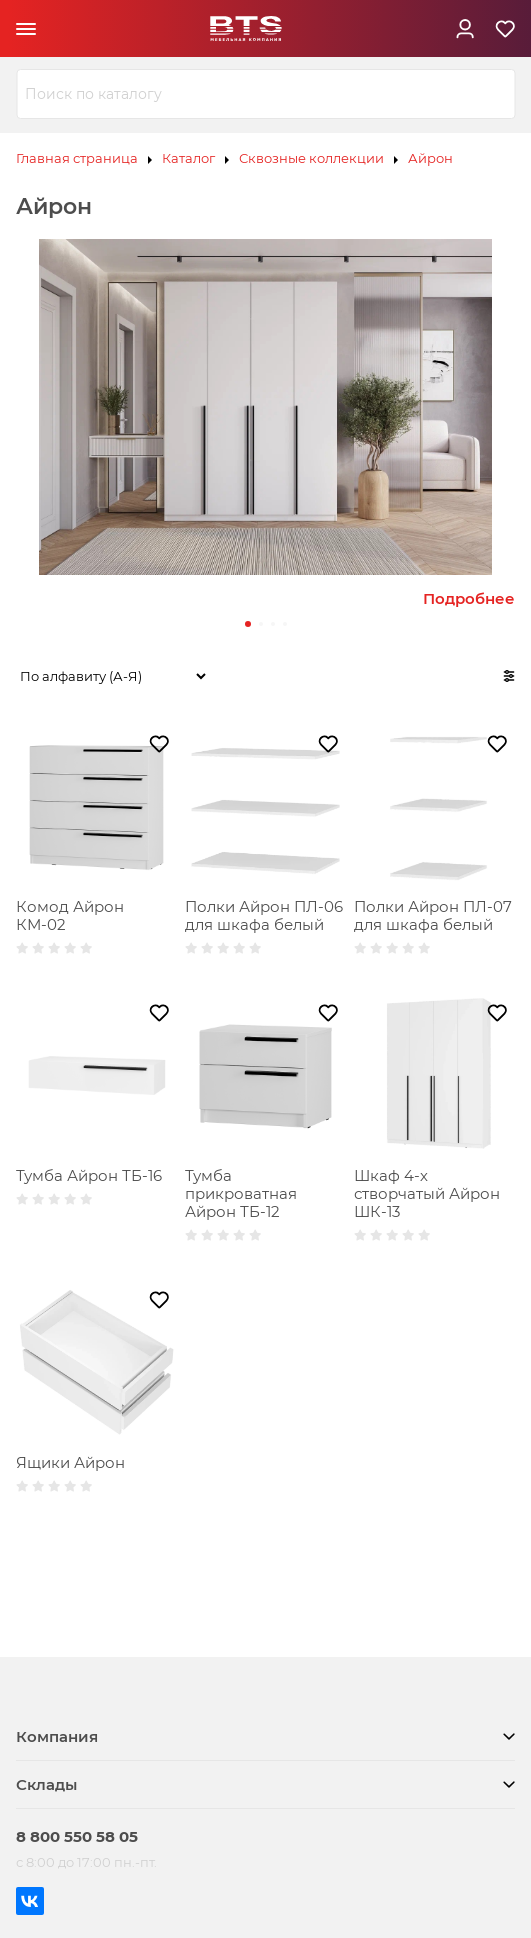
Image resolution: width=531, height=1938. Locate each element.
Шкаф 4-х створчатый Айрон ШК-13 (427, 1193)
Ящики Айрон (70, 1462)
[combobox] (265, 94)
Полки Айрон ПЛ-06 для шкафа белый (264, 915)
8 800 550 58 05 (77, 1836)
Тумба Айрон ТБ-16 (89, 1175)
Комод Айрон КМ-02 (70, 915)
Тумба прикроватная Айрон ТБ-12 (241, 1193)
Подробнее (469, 598)
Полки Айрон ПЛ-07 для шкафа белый (433, 915)
